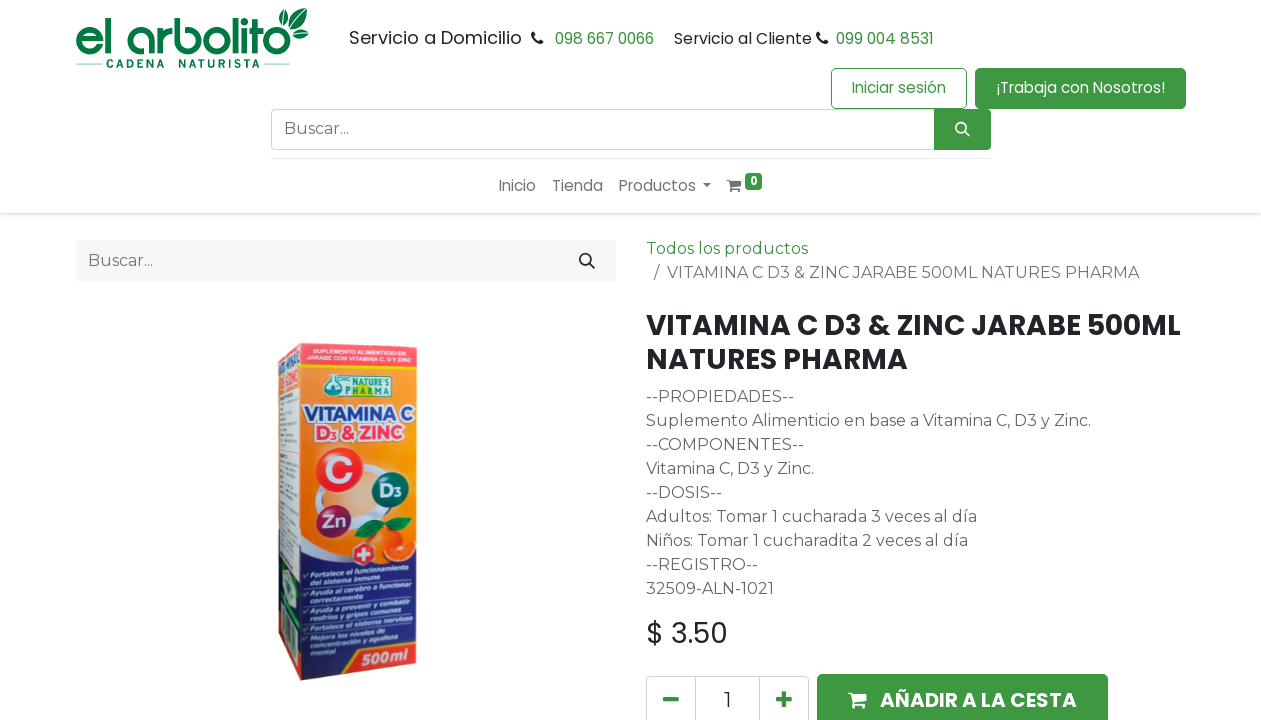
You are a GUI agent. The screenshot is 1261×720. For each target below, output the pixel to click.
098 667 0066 (604, 38)
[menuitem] (517, 186)
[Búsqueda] (962, 129)
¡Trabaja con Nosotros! (1080, 87)
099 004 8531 (885, 38)
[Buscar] (587, 261)
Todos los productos (727, 248)
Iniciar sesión (899, 87)
